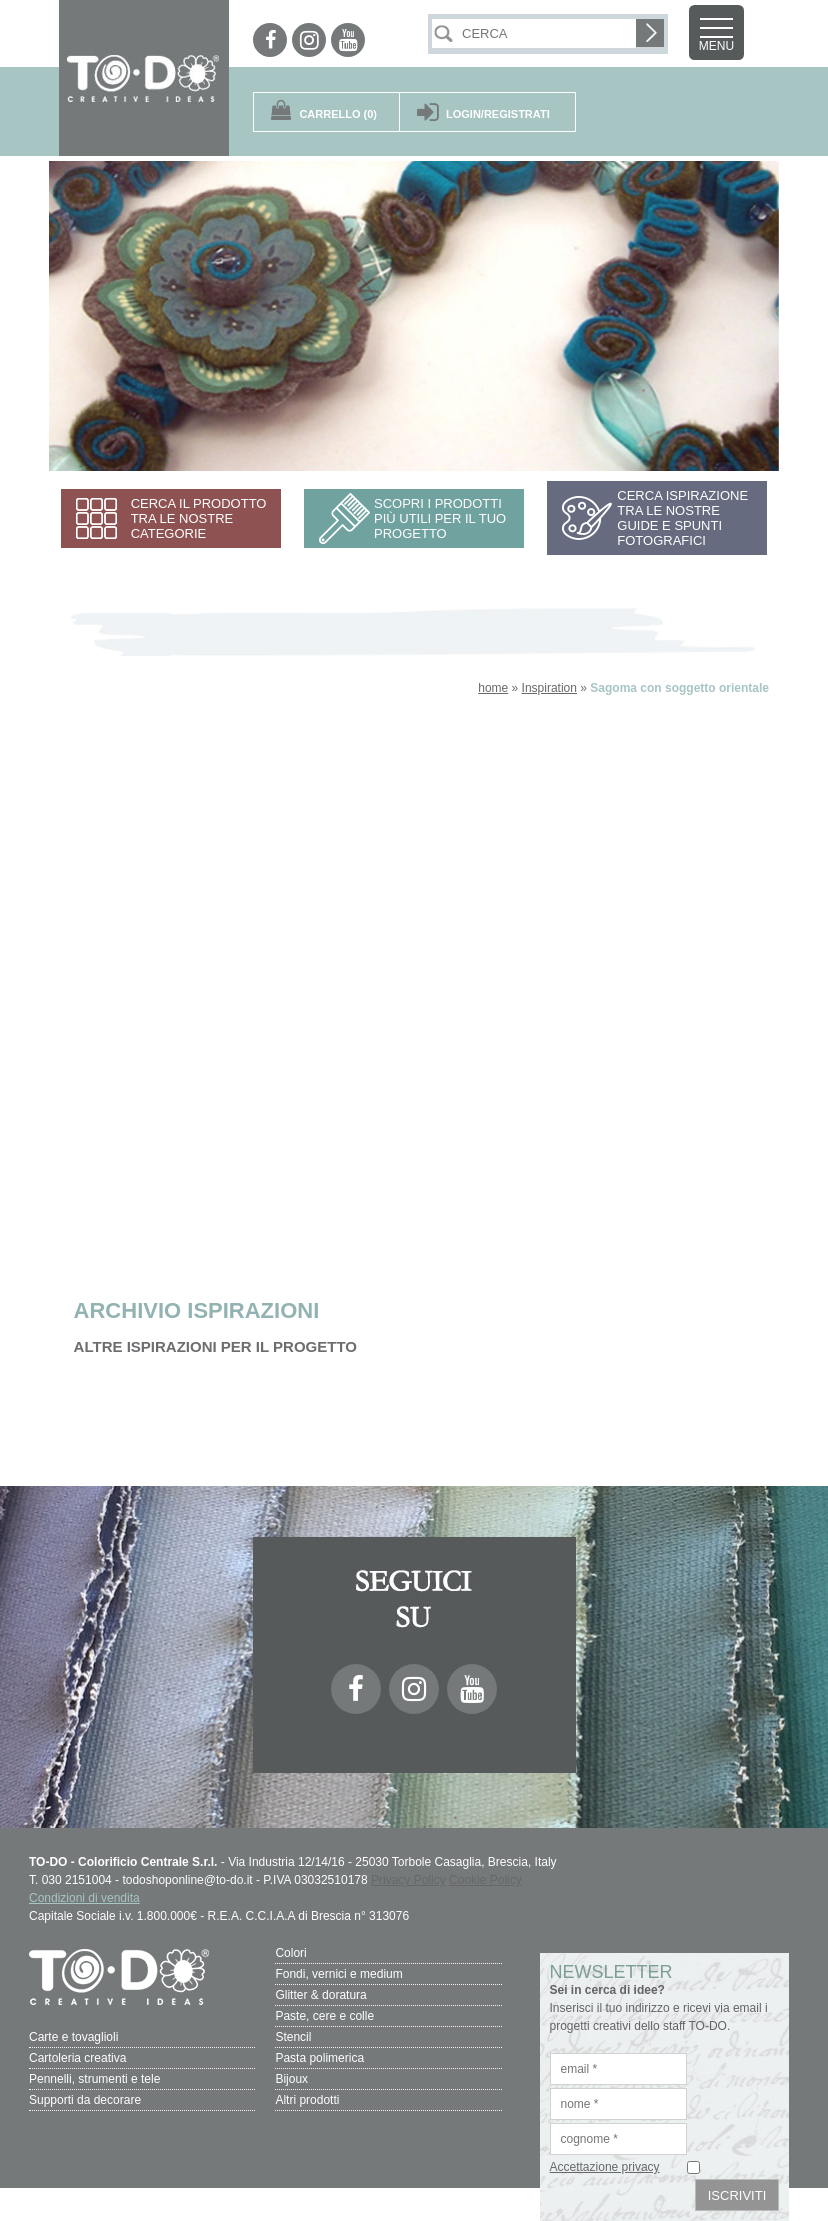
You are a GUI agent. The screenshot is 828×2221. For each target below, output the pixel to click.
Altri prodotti (307, 2100)
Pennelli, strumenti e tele (94, 2079)
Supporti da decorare (85, 2100)
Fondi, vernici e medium (338, 1974)
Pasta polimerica (319, 2058)
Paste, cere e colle (324, 2016)
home (493, 688)
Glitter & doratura (320, 1995)
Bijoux (291, 2079)
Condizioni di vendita (84, 1898)
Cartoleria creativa (77, 2058)
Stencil (293, 2037)
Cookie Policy (485, 1880)
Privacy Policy (408, 1880)
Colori (290, 1953)
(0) (338, 114)
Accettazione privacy (605, 2167)
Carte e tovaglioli (73, 2037)
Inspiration (549, 688)
